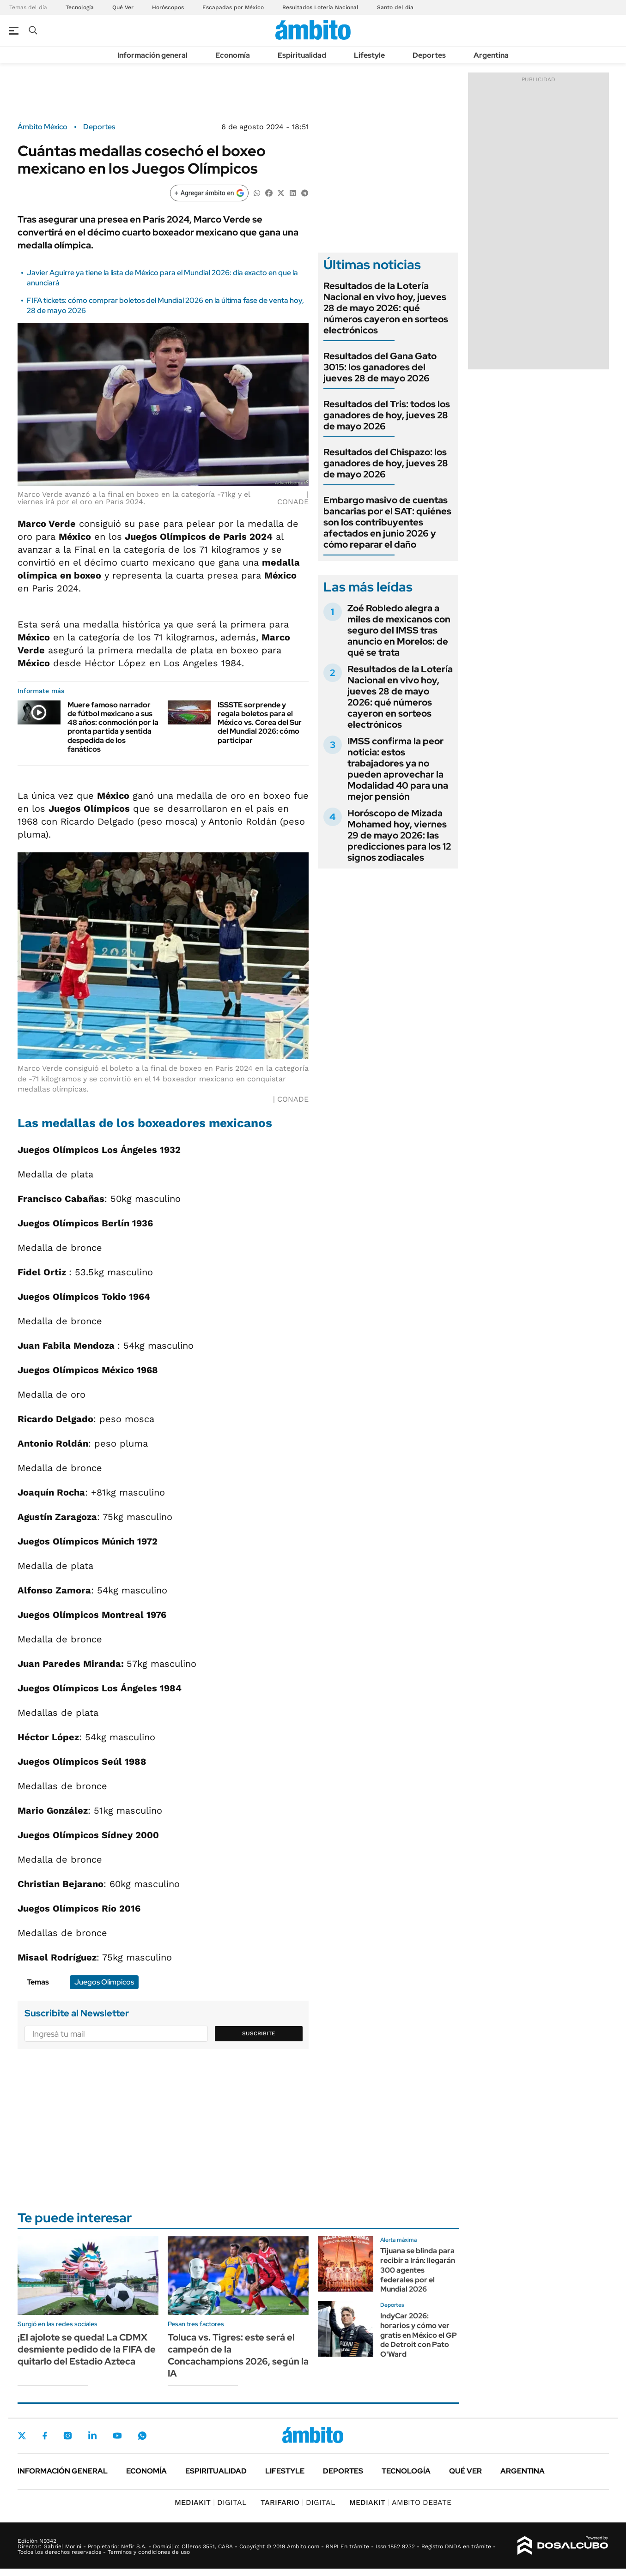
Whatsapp (142, 2435)
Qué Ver (123, 7)
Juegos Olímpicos (104, 1982)
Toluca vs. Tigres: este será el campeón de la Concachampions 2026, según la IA (238, 2355)
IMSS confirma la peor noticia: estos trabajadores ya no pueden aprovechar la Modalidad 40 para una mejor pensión (397, 768)
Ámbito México (42, 127)
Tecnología (80, 7)
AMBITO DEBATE (400, 2502)
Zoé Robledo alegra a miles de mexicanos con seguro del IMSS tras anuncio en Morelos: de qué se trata (398, 630)
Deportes (429, 55)
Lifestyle (369, 55)
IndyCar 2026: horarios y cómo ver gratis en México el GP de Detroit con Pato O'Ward (418, 2335)
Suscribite (258, 2033)
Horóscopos (168, 7)
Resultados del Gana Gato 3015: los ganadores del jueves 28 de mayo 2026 (380, 367)
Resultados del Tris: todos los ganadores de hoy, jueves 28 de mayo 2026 (386, 415)
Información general (152, 55)
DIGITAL (211, 2502)
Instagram (67, 2435)
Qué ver (465, 2471)
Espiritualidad (302, 55)
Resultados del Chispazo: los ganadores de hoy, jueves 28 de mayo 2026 (385, 463)
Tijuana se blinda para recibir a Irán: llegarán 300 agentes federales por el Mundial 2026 (417, 2270)
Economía (232, 55)
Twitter (22, 2435)
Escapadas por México (233, 7)
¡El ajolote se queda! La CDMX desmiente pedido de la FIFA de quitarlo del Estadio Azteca (87, 2349)
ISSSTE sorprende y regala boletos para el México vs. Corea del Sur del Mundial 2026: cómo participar (260, 722)
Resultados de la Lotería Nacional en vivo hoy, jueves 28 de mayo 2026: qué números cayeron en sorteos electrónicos (385, 308)
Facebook (45, 2435)
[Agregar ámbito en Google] (209, 193)
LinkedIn (92, 2435)
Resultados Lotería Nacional (320, 7)
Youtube (117, 2435)
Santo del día (395, 7)
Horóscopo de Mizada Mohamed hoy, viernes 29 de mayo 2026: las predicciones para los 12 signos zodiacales (399, 835)
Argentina (491, 55)
